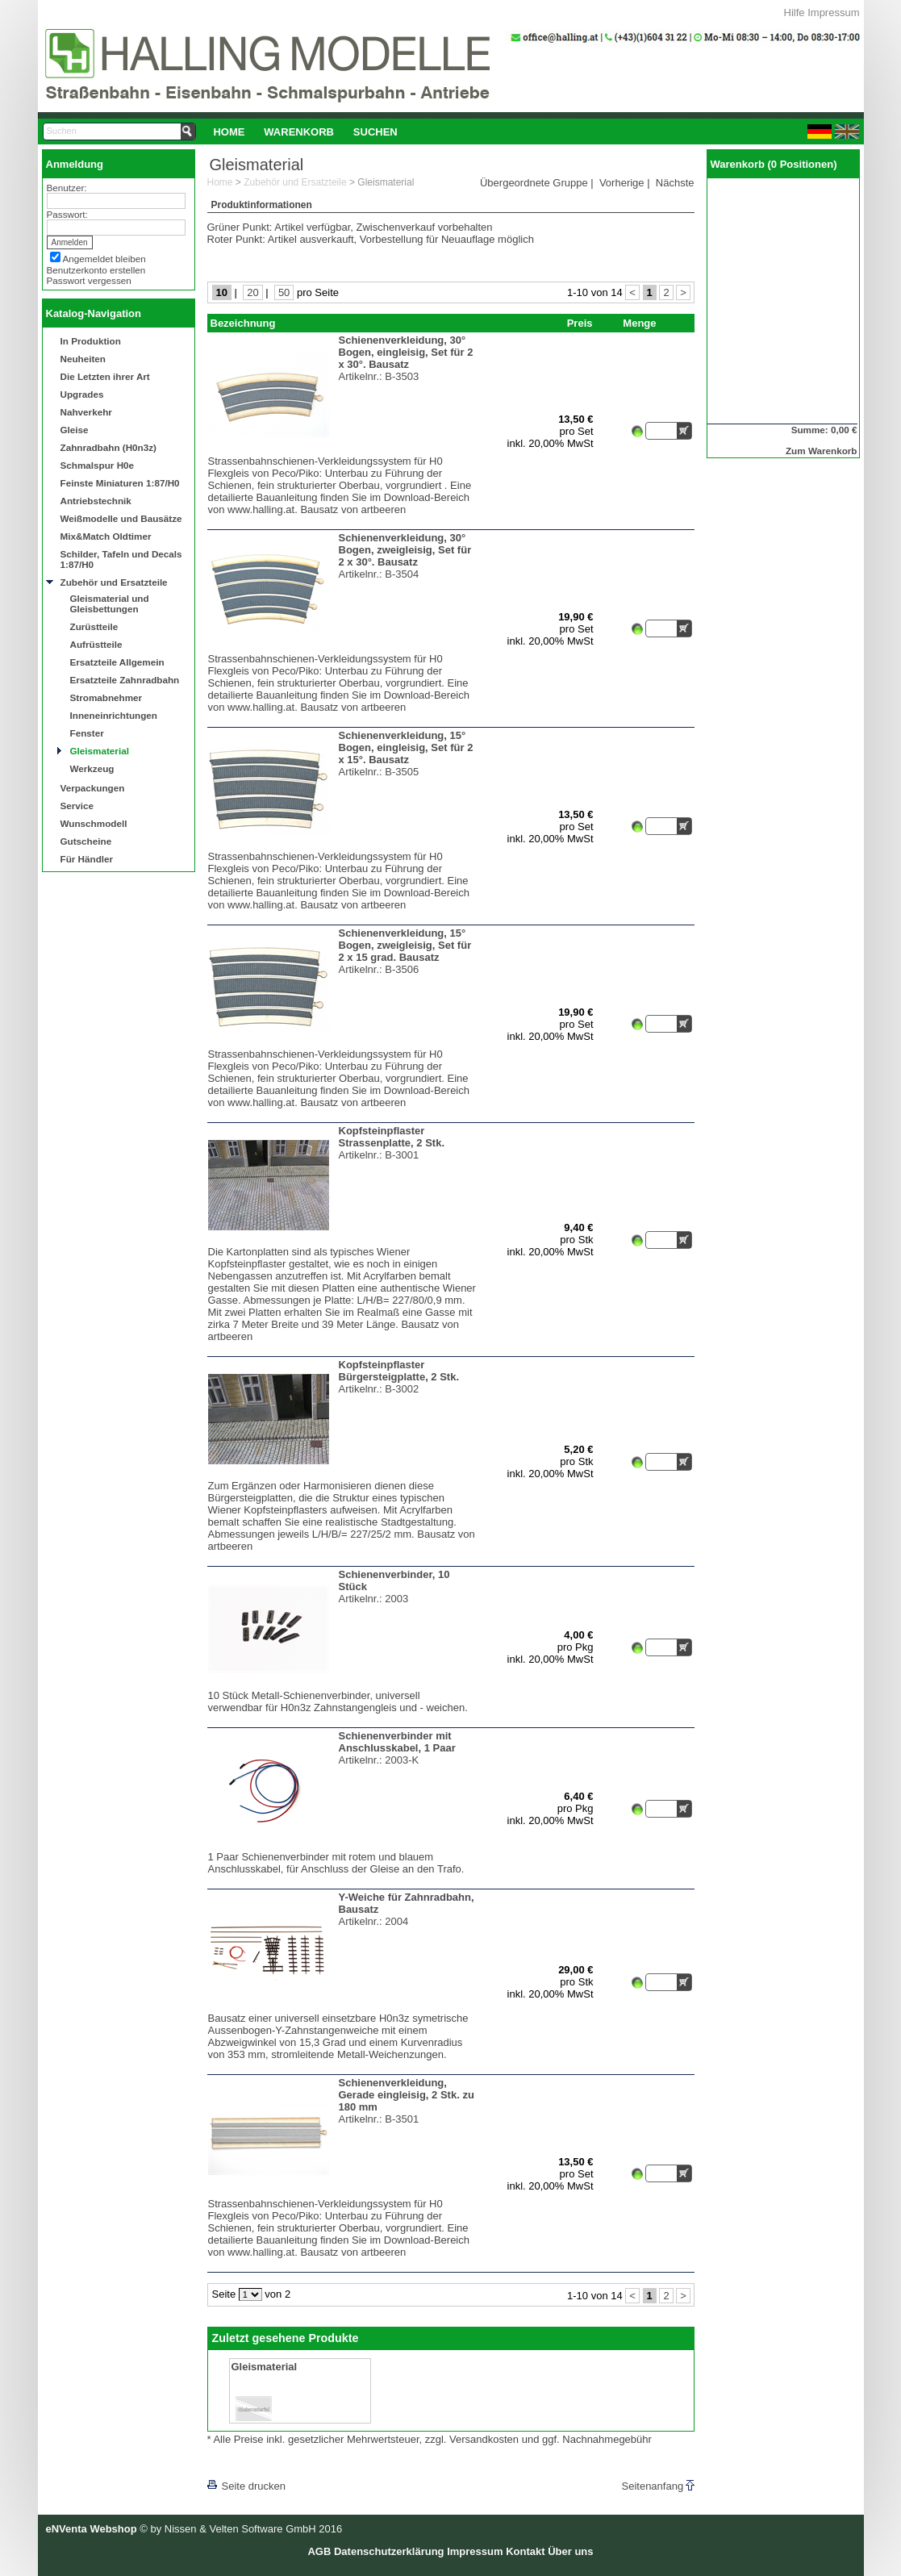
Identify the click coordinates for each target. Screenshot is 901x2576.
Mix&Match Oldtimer (106, 536)
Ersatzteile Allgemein (117, 662)
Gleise (74, 429)
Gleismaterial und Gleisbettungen (109, 603)
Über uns (570, 2551)
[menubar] (305, 131)
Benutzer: (67, 187)
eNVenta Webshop (91, 2529)
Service (77, 805)
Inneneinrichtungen (113, 715)
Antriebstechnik (95, 500)
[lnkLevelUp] (240, 2463)
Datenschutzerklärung (389, 2551)
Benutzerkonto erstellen (96, 270)
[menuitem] (229, 131)
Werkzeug (92, 768)
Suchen (375, 132)
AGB (319, 2551)
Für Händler (87, 859)
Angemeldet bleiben (104, 258)
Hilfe (794, 12)
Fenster (87, 733)
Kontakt (525, 2551)
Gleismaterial (99, 750)
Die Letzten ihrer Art (105, 376)
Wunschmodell (93, 823)
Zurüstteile (94, 626)
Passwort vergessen (89, 280)
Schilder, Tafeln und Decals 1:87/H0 (121, 559)
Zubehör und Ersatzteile (114, 582)
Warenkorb (299, 132)
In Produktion (90, 341)
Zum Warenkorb (821, 450)
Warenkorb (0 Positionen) (774, 164)
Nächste (675, 183)
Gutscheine (86, 841)
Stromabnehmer (106, 697)
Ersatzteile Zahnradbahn (125, 679)
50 (284, 292)
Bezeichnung (243, 323)
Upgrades (82, 394)
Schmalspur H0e (97, 465)
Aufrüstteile (96, 644)
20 (252, 292)
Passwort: (67, 214)
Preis (580, 323)
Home (228, 132)
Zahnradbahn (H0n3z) (108, 447)
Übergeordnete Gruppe (534, 183)
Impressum (833, 12)
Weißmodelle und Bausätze (121, 518)
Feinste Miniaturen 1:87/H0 (120, 483)
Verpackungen (92, 788)
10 (221, 292)
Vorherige (621, 183)
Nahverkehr (86, 412)
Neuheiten (83, 358)
